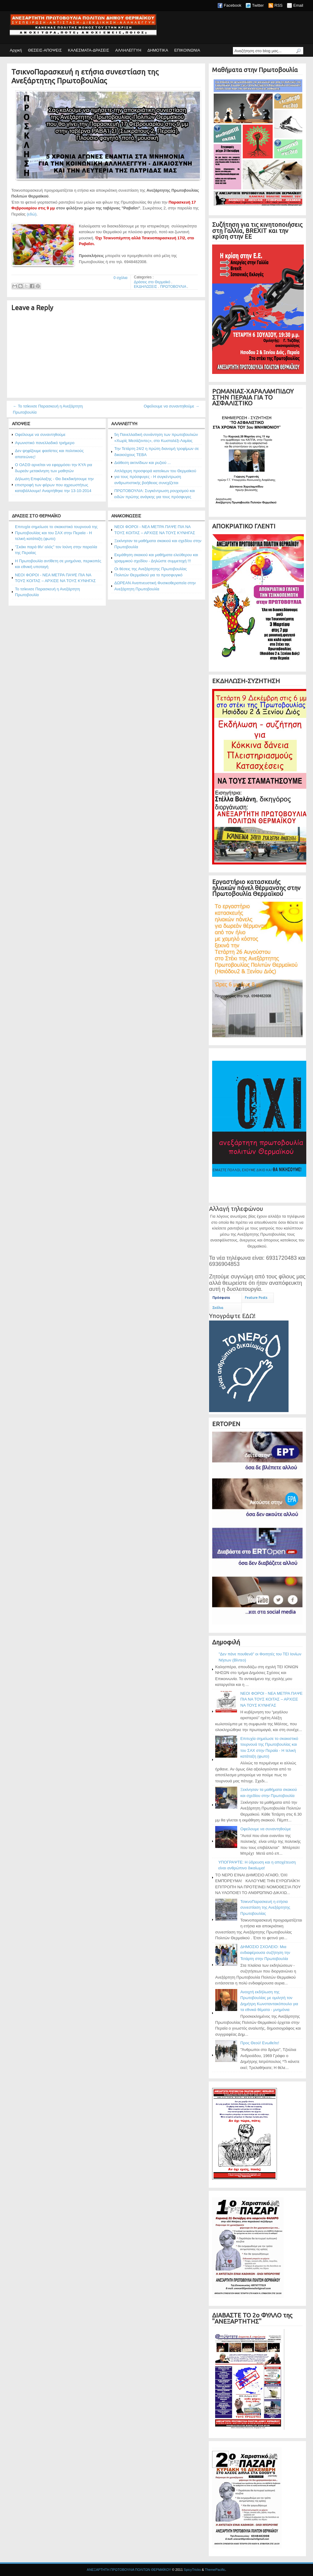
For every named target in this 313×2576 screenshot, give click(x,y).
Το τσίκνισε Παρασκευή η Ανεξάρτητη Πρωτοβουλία (47, 592)
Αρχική (16, 50)
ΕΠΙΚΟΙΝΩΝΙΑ (187, 50)
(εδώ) (31, 214)
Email (298, 5)
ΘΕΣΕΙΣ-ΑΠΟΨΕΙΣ (45, 50)
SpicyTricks (192, 2569)
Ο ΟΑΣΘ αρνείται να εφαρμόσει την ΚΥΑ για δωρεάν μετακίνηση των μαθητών (53, 467)
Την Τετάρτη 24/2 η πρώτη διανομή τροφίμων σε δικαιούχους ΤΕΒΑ (156, 451)
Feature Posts (256, 1297)
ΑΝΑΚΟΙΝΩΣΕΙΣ (126, 515)
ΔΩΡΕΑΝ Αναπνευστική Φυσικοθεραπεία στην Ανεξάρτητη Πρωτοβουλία (155, 586)
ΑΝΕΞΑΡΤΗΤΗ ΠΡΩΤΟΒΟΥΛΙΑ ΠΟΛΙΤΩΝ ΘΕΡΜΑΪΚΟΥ (129, 2569)
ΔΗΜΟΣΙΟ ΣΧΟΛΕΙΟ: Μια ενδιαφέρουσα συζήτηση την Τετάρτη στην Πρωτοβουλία (265, 1952)
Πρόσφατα (221, 1297)
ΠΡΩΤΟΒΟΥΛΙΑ (173, 286)
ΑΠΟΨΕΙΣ (21, 423)
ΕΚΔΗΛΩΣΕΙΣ (145, 286)
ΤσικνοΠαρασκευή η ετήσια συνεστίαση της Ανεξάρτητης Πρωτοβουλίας (85, 76)
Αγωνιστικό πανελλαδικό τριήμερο (45, 442)
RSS (278, 5)
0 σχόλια (120, 278)
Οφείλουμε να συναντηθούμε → (171, 406)
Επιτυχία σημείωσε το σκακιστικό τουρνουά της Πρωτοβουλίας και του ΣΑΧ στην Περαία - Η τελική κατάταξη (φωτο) (56, 532)
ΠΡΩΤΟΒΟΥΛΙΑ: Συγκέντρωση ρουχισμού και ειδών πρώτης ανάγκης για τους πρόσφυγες (154, 493)
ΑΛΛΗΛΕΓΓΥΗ (128, 50)
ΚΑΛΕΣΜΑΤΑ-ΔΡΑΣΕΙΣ (88, 50)
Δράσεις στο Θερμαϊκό (152, 282)
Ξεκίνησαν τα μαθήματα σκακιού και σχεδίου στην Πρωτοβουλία (157, 543)
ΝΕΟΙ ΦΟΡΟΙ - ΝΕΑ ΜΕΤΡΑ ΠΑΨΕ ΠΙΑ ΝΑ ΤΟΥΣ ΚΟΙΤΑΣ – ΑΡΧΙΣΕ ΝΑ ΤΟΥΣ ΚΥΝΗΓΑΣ (55, 578)
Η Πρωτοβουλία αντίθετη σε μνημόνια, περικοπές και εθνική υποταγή (58, 564)
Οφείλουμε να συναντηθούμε (40, 434)
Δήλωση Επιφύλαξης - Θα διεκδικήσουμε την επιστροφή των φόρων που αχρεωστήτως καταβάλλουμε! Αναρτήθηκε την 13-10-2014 (54, 484)
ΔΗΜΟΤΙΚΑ (157, 50)
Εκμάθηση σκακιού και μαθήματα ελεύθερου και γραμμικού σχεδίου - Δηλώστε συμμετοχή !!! (156, 558)
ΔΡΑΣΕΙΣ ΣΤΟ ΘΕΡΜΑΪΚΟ (36, 515)
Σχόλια (217, 1308)
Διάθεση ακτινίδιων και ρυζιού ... (142, 462)
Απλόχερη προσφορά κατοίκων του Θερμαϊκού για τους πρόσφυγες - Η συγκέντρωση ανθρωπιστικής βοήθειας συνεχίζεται (155, 477)
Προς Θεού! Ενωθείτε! (259, 2043)
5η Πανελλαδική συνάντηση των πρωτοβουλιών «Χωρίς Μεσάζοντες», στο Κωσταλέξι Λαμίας (156, 437)
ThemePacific (215, 2569)
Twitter (257, 5)
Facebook (232, 5)
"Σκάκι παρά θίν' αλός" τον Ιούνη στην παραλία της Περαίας (56, 550)
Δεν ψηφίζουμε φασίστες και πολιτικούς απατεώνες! (49, 453)
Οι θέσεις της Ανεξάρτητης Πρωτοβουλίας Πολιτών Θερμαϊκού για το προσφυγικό (150, 572)
